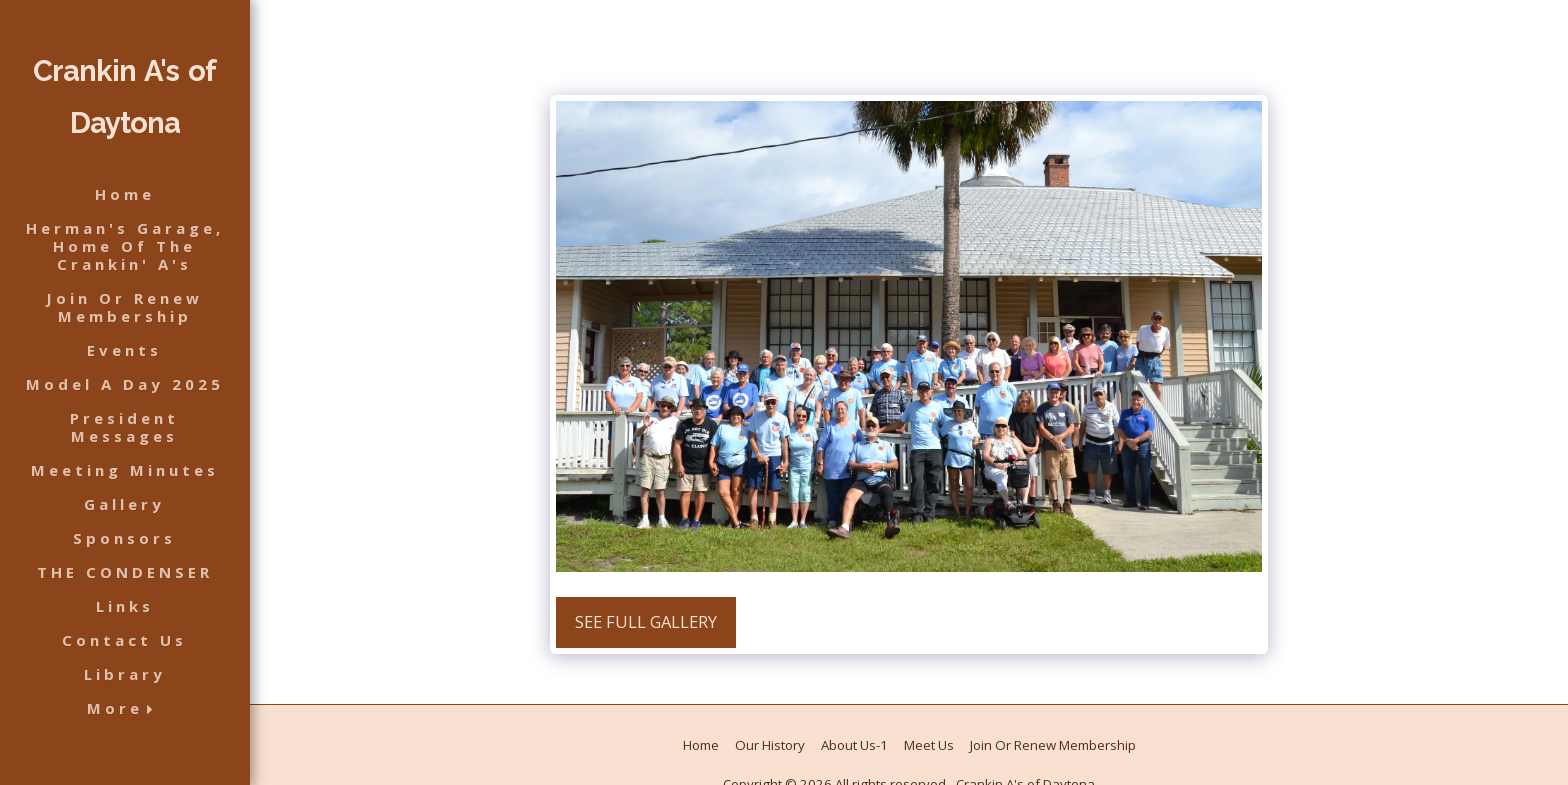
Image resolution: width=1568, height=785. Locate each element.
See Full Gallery (646, 621)
